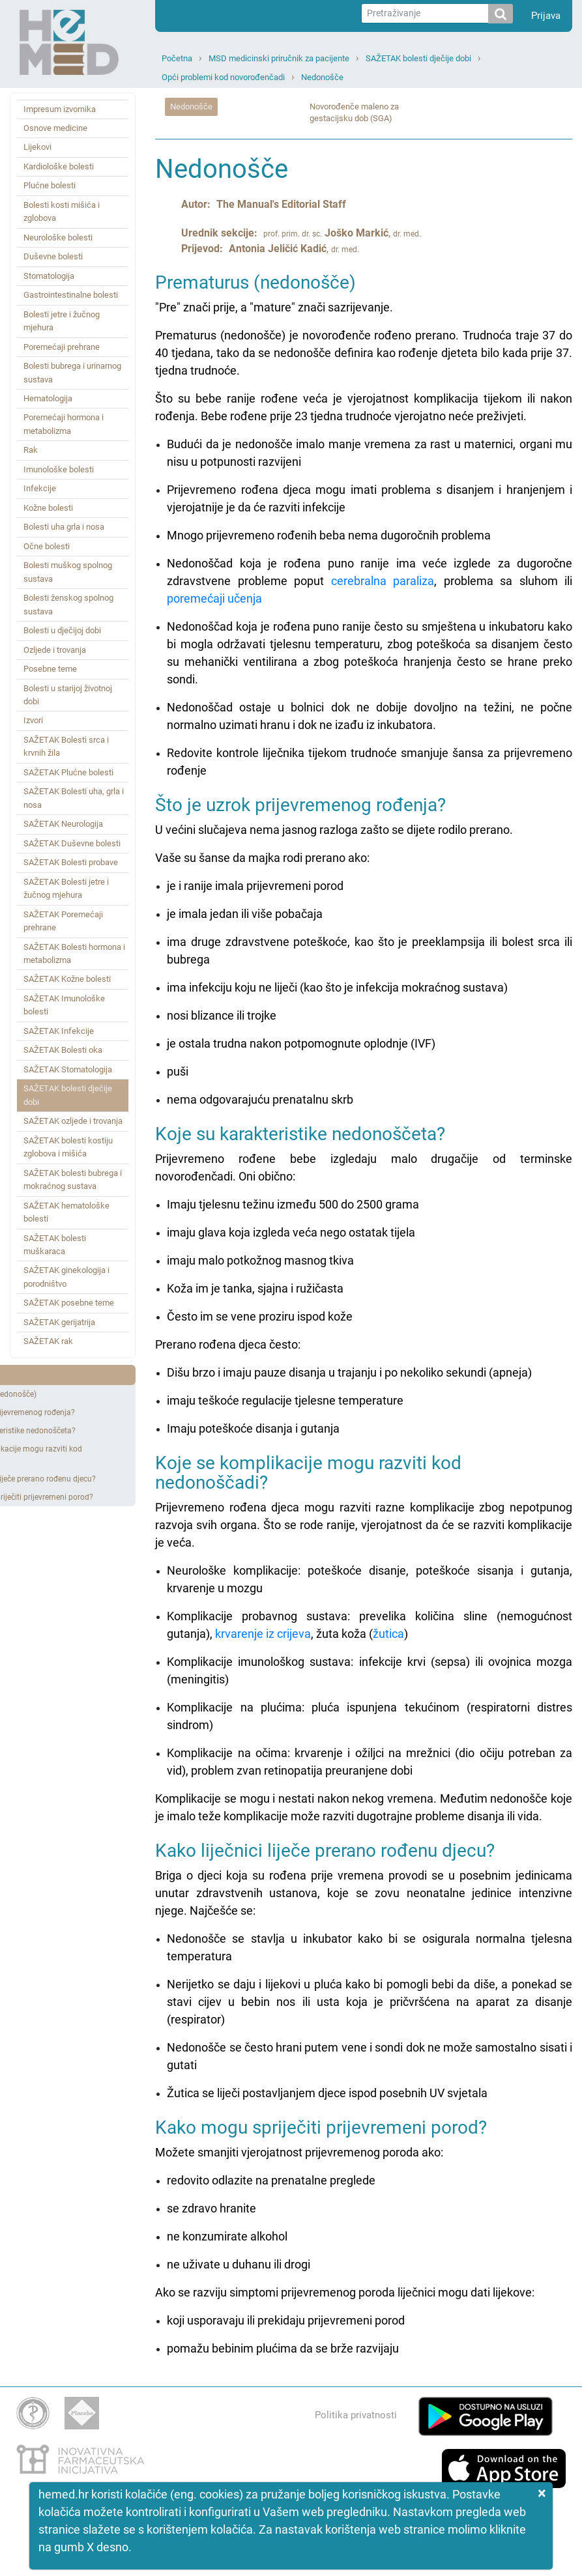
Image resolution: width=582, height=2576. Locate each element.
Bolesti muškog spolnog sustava (67, 571)
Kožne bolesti (48, 508)
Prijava (545, 15)
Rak (30, 450)
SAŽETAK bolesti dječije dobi (418, 58)
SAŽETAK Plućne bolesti (68, 772)
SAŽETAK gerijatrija (59, 1322)
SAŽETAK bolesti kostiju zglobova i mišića (68, 1147)
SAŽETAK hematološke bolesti (66, 1212)
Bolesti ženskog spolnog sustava (68, 604)
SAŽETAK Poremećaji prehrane (63, 920)
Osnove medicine (55, 128)
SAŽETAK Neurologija (63, 824)
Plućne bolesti (49, 185)
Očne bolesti (46, 546)
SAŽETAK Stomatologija (67, 1069)
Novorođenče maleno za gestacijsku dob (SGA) (354, 113)
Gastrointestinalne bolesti (70, 295)
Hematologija (47, 398)
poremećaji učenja (214, 598)
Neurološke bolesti (58, 237)
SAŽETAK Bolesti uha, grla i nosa (73, 797)
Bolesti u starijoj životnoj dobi (67, 694)
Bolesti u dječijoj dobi (62, 630)
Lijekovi (37, 147)
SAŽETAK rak (48, 1341)
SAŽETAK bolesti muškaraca (54, 1244)
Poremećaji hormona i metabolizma (63, 423)
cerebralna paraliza (382, 581)
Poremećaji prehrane (61, 347)
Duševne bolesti (53, 256)
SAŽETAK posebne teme (68, 1303)
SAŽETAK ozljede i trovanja (73, 1121)
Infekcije (39, 488)
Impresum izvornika (59, 109)
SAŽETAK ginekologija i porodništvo (66, 1276)
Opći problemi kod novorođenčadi (223, 77)
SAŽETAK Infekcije (58, 1031)
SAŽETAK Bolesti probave (70, 862)
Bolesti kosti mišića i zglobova (61, 211)
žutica (388, 1633)
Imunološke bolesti (58, 469)
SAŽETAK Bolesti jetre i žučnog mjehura (66, 888)
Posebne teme (50, 669)
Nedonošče (322, 77)
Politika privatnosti (356, 2415)
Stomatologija (48, 276)
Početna (177, 58)
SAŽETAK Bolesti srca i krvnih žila (66, 746)
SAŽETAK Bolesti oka (62, 1050)
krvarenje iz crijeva (263, 1633)
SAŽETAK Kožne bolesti (67, 979)
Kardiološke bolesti (58, 166)
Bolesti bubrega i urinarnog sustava (72, 372)
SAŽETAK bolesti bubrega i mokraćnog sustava (72, 1179)
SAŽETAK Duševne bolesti (72, 843)
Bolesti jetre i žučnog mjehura (61, 320)
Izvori (33, 720)
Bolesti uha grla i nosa (63, 527)
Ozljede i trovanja (54, 650)
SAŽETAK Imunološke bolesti (64, 1005)
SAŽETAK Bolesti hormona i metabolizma (74, 953)
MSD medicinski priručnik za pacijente (279, 58)
